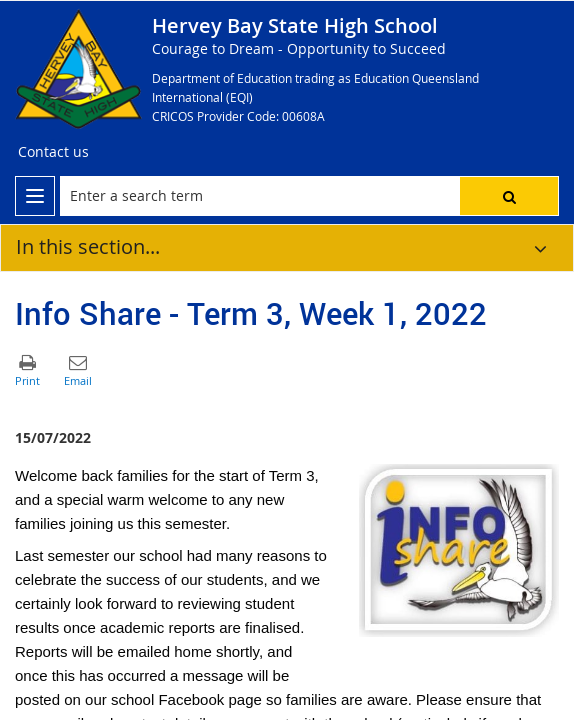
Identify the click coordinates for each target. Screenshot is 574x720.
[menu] (35, 196)
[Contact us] (53, 152)
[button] (509, 196)
